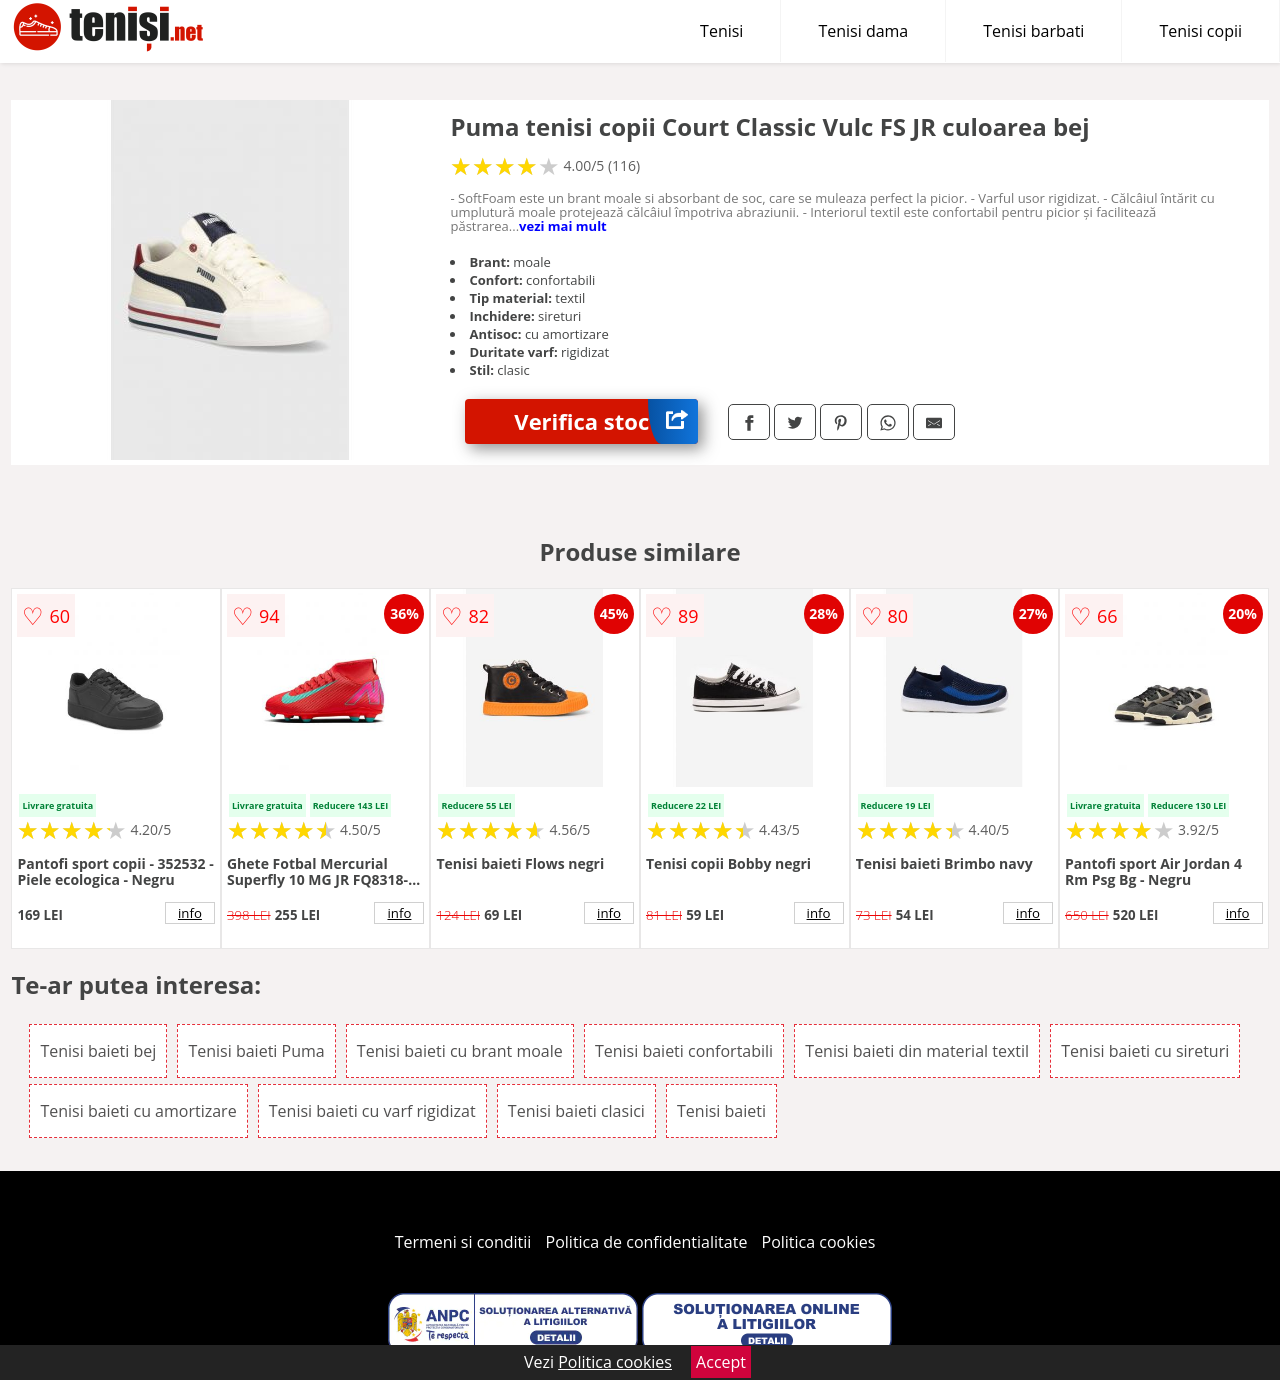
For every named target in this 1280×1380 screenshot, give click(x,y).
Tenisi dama (863, 31)
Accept (721, 1362)
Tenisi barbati (1033, 31)
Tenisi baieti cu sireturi (1145, 1051)
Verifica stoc (606, 421)
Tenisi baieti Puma (256, 1051)
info (190, 913)
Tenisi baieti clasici (576, 1111)
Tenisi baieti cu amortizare (138, 1111)
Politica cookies (819, 1242)
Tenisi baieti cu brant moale (460, 1051)
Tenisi (721, 31)
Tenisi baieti (721, 1111)
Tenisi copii (1200, 31)
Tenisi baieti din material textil (917, 1051)
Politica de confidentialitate (647, 1242)
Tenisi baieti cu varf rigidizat (372, 1111)
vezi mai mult (563, 226)
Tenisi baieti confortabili (684, 1051)
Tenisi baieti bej (98, 1051)
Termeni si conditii (463, 1242)
